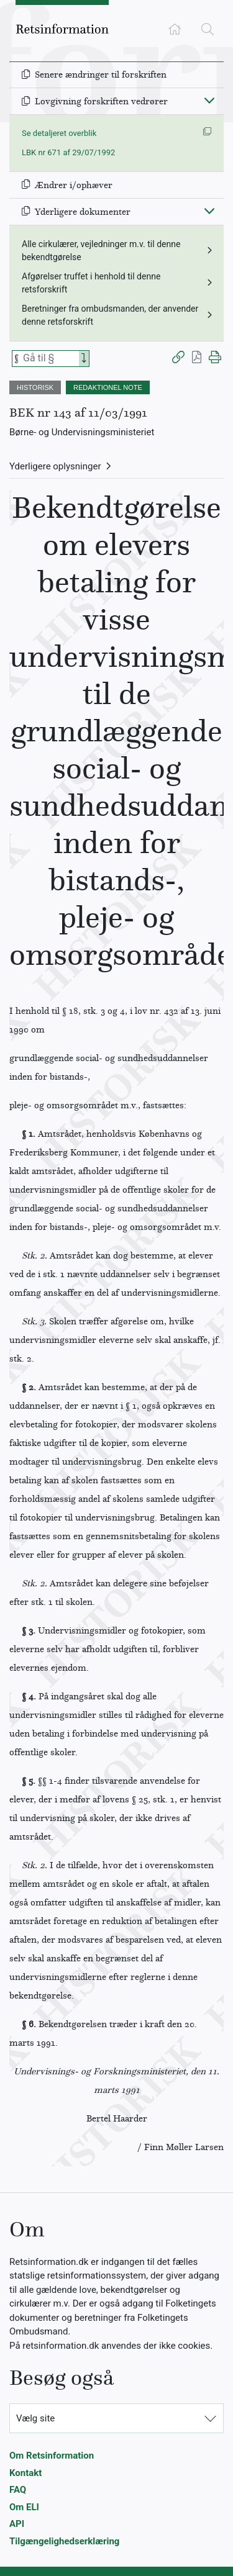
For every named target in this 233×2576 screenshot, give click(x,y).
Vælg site (35, 2418)
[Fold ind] (209, 100)
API (16, 2523)
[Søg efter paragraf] (50, 358)
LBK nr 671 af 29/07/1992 (68, 152)
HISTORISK (35, 387)
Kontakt (25, 2473)
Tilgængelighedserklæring (64, 2541)
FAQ (17, 2489)
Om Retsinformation (51, 2455)
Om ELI (24, 2507)
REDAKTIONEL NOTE (107, 387)
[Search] (84, 358)
